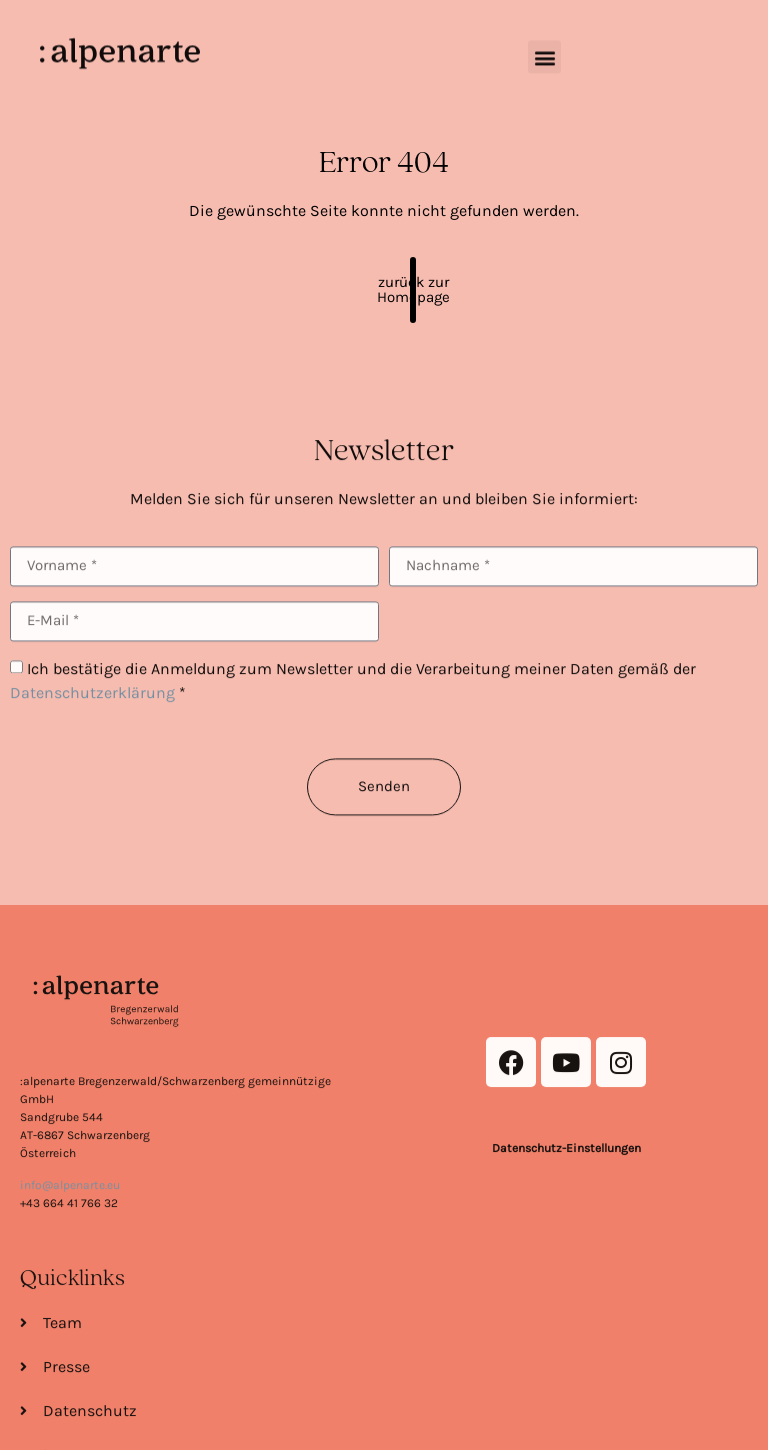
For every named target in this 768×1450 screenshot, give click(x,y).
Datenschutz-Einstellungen (566, 1267)
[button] (544, 47)
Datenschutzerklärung (92, 723)
